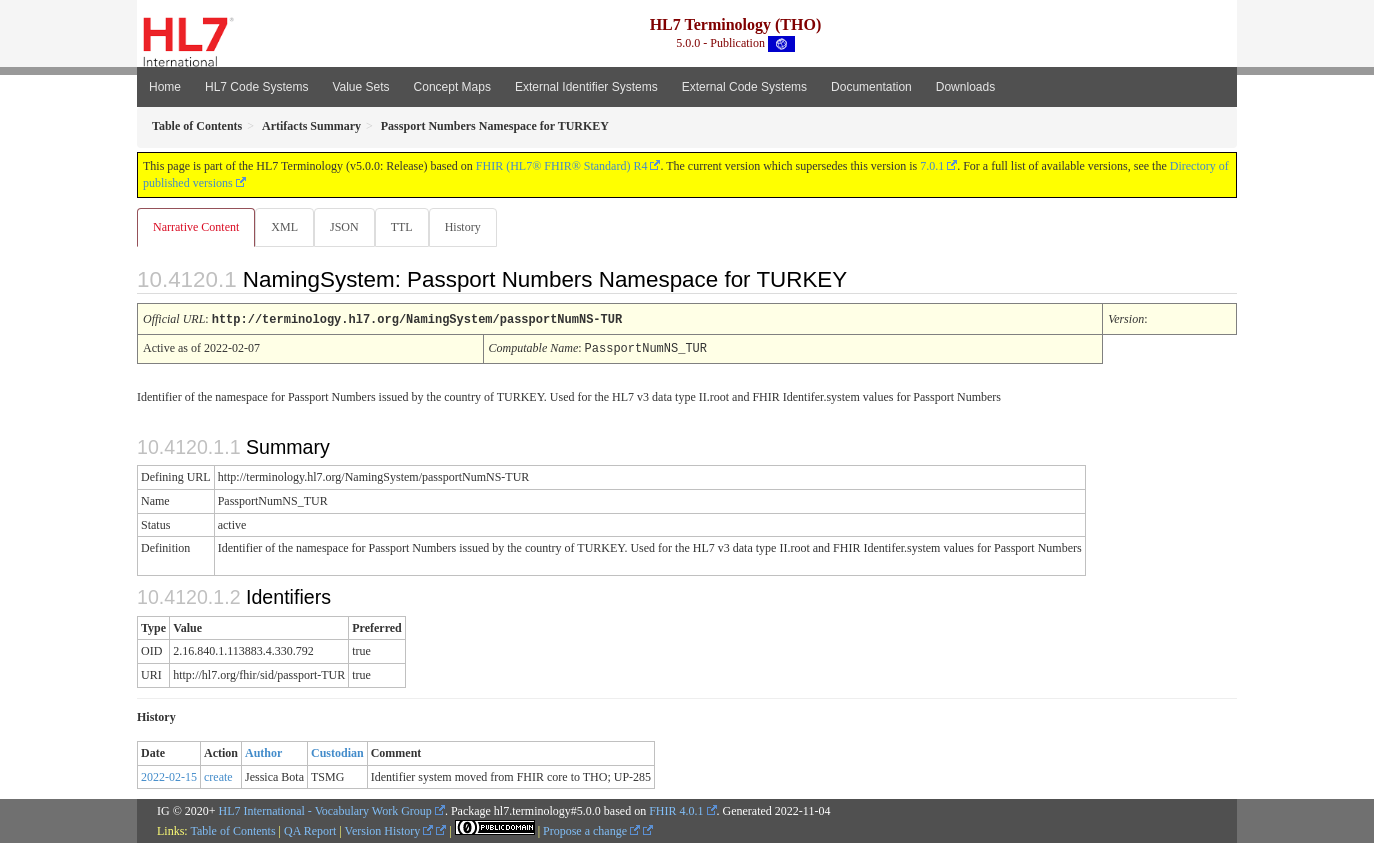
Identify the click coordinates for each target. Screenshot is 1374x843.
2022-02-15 (169, 776)
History (471, 227)
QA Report (310, 830)
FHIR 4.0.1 (676, 810)
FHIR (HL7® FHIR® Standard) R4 (562, 166)
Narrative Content (196, 227)
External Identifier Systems (586, 87)
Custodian (337, 752)
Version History (389, 830)
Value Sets (360, 87)
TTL (408, 227)
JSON (348, 227)
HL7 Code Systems (256, 87)
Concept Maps (452, 87)
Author (263, 752)
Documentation (871, 87)
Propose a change (591, 830)
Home (165, 87)
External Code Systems (744, 87)
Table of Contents (232, 830)
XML (286, 227)
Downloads (965, 87)
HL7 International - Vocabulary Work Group (325, 810)
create (218, 776)
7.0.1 (932, 166)
